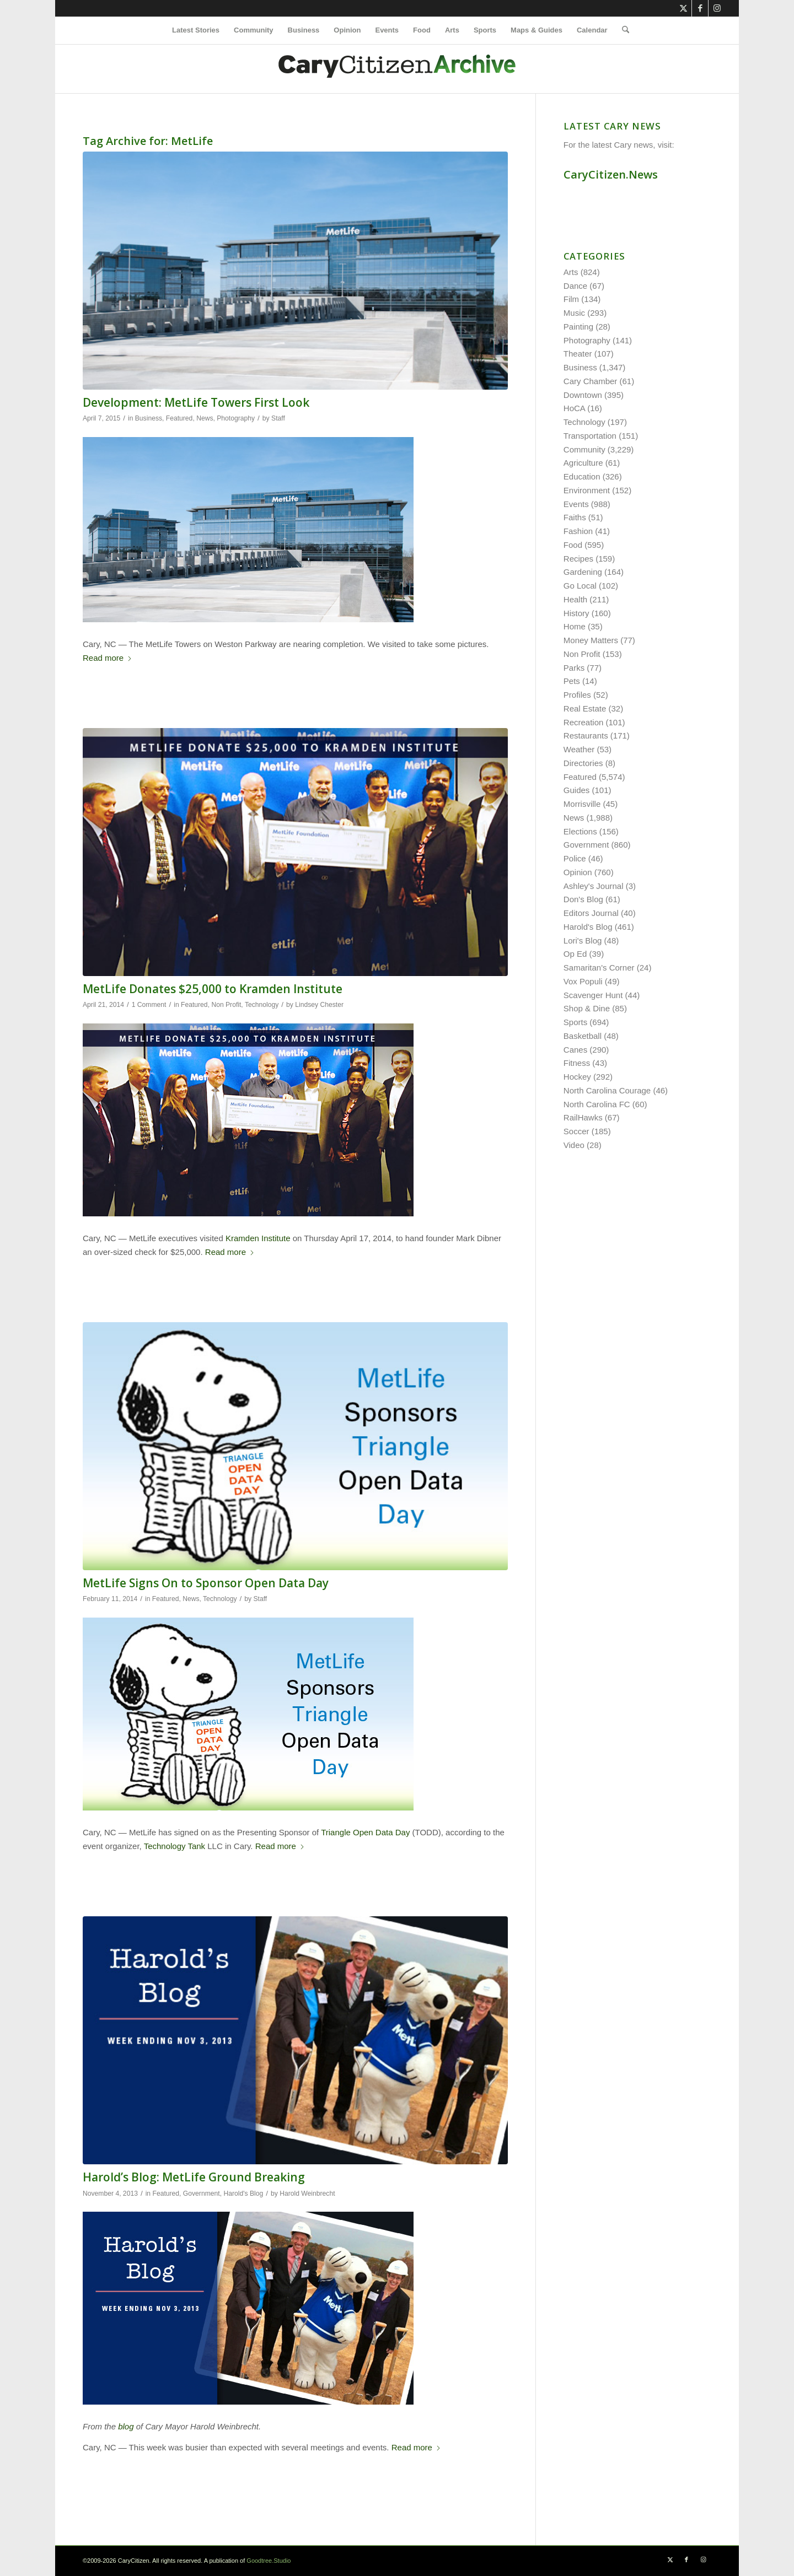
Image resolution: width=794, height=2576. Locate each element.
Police (575, 858)
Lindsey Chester (319, 1005)
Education (582, 476)
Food (573, 544)
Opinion (578, 872)
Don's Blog (583, 899)
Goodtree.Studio (268, 2560)
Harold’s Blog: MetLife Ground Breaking (194, 2177)
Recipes (578, 558)
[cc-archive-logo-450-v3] (397, 69)
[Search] (622, 30)
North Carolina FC (597, 1104)
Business (148, 418)
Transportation (590, 435)
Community (584, 449)
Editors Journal (591, 913)
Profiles (577, 694)
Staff (278, 418)
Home (575, 626)
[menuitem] (196, 30)
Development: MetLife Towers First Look (196, 402)
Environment (587, 490)
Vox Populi (583, 981)
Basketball (583, 1036)
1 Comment (149, 1005)
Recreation (584, 722)
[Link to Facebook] (700, 8)
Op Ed (575, 953)
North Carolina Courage (607, 1090)
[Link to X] (683, 8)
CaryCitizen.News (611, 174)
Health (575, 599)
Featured (179, 418)
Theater (578, 353)
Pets (572, 681)
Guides (577, 790)
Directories (583, 763)
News (204, 418)
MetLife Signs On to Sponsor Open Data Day (206, 1583)
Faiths (575, 517)
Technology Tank (174, 1846)
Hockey (577, 1076)
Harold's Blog (243, 2193)
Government (201, 2193)
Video (574, 1145)
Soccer (576, 1131)
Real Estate (585, 708)
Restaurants (586, 735)
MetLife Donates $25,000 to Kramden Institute (212, 988)
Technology (261, 1005)
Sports (575, 1022)
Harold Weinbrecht (307, 2193)
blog (125, 2426)
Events (576, 504)
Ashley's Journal (594, 886)
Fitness (577, 1063)
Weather (579, 749)
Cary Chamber (591, 381)
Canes (575, 1049)
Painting (578, 326)
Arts (571, 272)
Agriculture (583, 462)
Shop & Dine (587, 1008)
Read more (107, 657)
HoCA (574, 408)
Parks (574, 667)
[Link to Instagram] (717, 8)
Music (574, 312)
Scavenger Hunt (593, 995)
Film (571, 299)
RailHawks (583, 1117)
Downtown (583, 395)
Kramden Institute (258, 1238)
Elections (580, 831)
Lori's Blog (583, 940)
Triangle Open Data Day (365, 1832)
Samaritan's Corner (599, 967)
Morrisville (582, 804)
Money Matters (591, 640)
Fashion (578, 531)
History (576, 613)
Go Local (580, 585)
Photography (236, 418)
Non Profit (226, 1005)
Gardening (583, 571)
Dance (575, 285)
